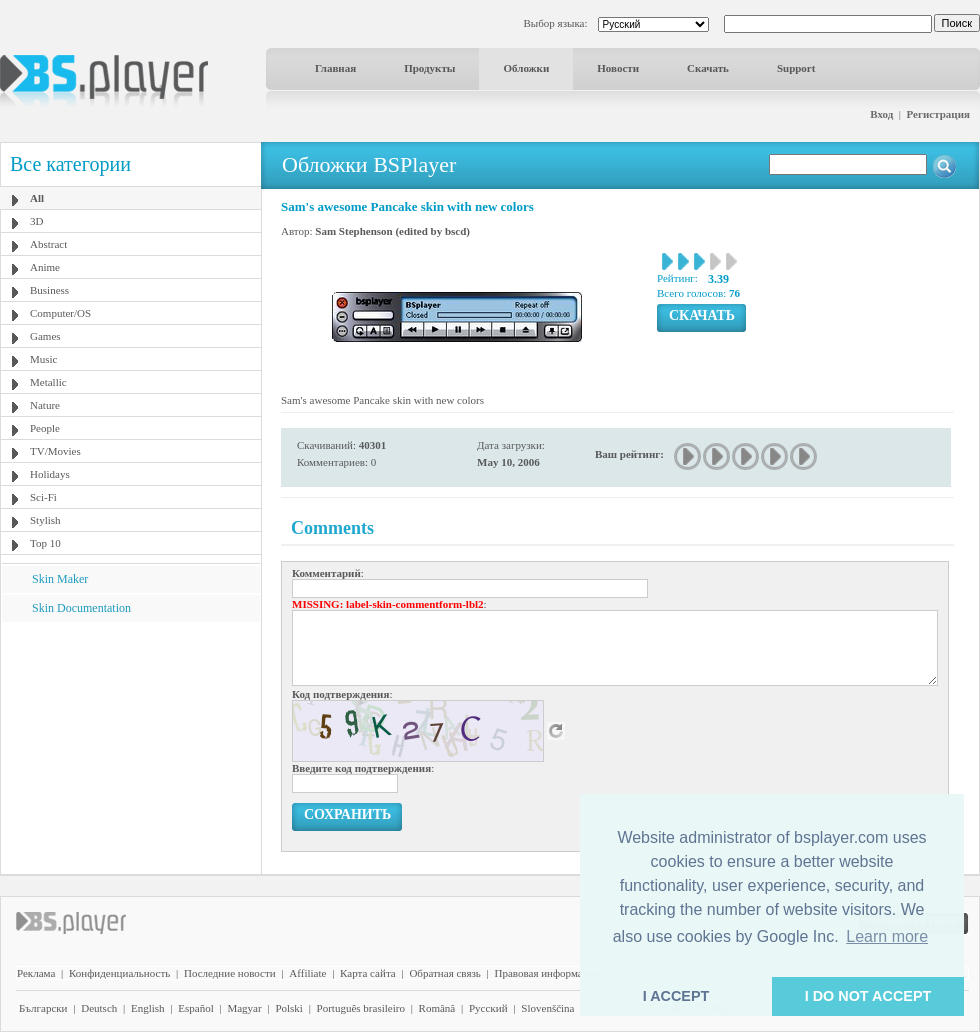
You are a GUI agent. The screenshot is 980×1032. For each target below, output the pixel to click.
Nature (45, 405)
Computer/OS (60, 313)
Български (43, 1008)
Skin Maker (60, 579)
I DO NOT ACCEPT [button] (868, 996)
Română (437, 1008)
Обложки (526, 68)
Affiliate (307, 973)
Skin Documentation (81, 608)
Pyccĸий (488, 1008)
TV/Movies (55, 451)
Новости (618, 68)
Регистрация (938, 114)
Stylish (45, 520)
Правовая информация (547, 973)
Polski (289, 1008)
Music (44, 359)
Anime (45, 267)
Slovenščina (547, 1008)
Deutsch (99, 1008)
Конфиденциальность (119, 973)
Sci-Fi (43, 497)
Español (195, 1008)
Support (796, 68)
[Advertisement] (131, 747)
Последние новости (230, 973)
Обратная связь (444, 973)
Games (45, 336)
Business (49, 290)
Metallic (48, 382)
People (45, 428)
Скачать (708, 68)
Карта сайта (368, 973)
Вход (881, 114)
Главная (335, 68)
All (37, 198)
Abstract (48, 244)
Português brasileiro (361, 1008)
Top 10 (45, 543)
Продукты (429, 68)
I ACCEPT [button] (676, 996)
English (148, 1008)
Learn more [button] (887, 936)
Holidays (50, 474)
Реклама (36, 973)
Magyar (244, 1008)
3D (36, 221)
